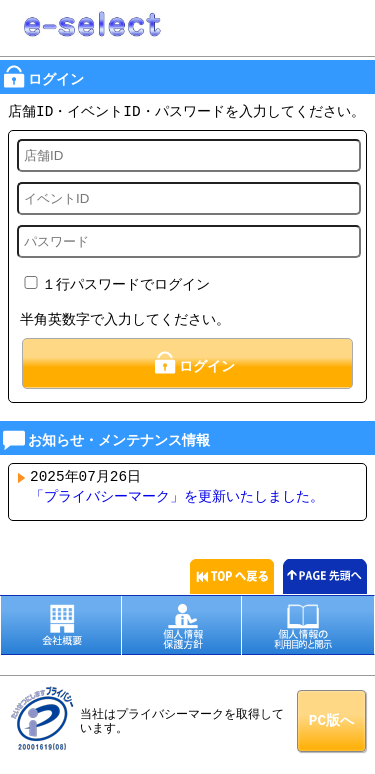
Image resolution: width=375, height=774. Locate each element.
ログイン (193, 362)
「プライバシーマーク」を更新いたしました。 (177, 495)
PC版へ (331, 718)
